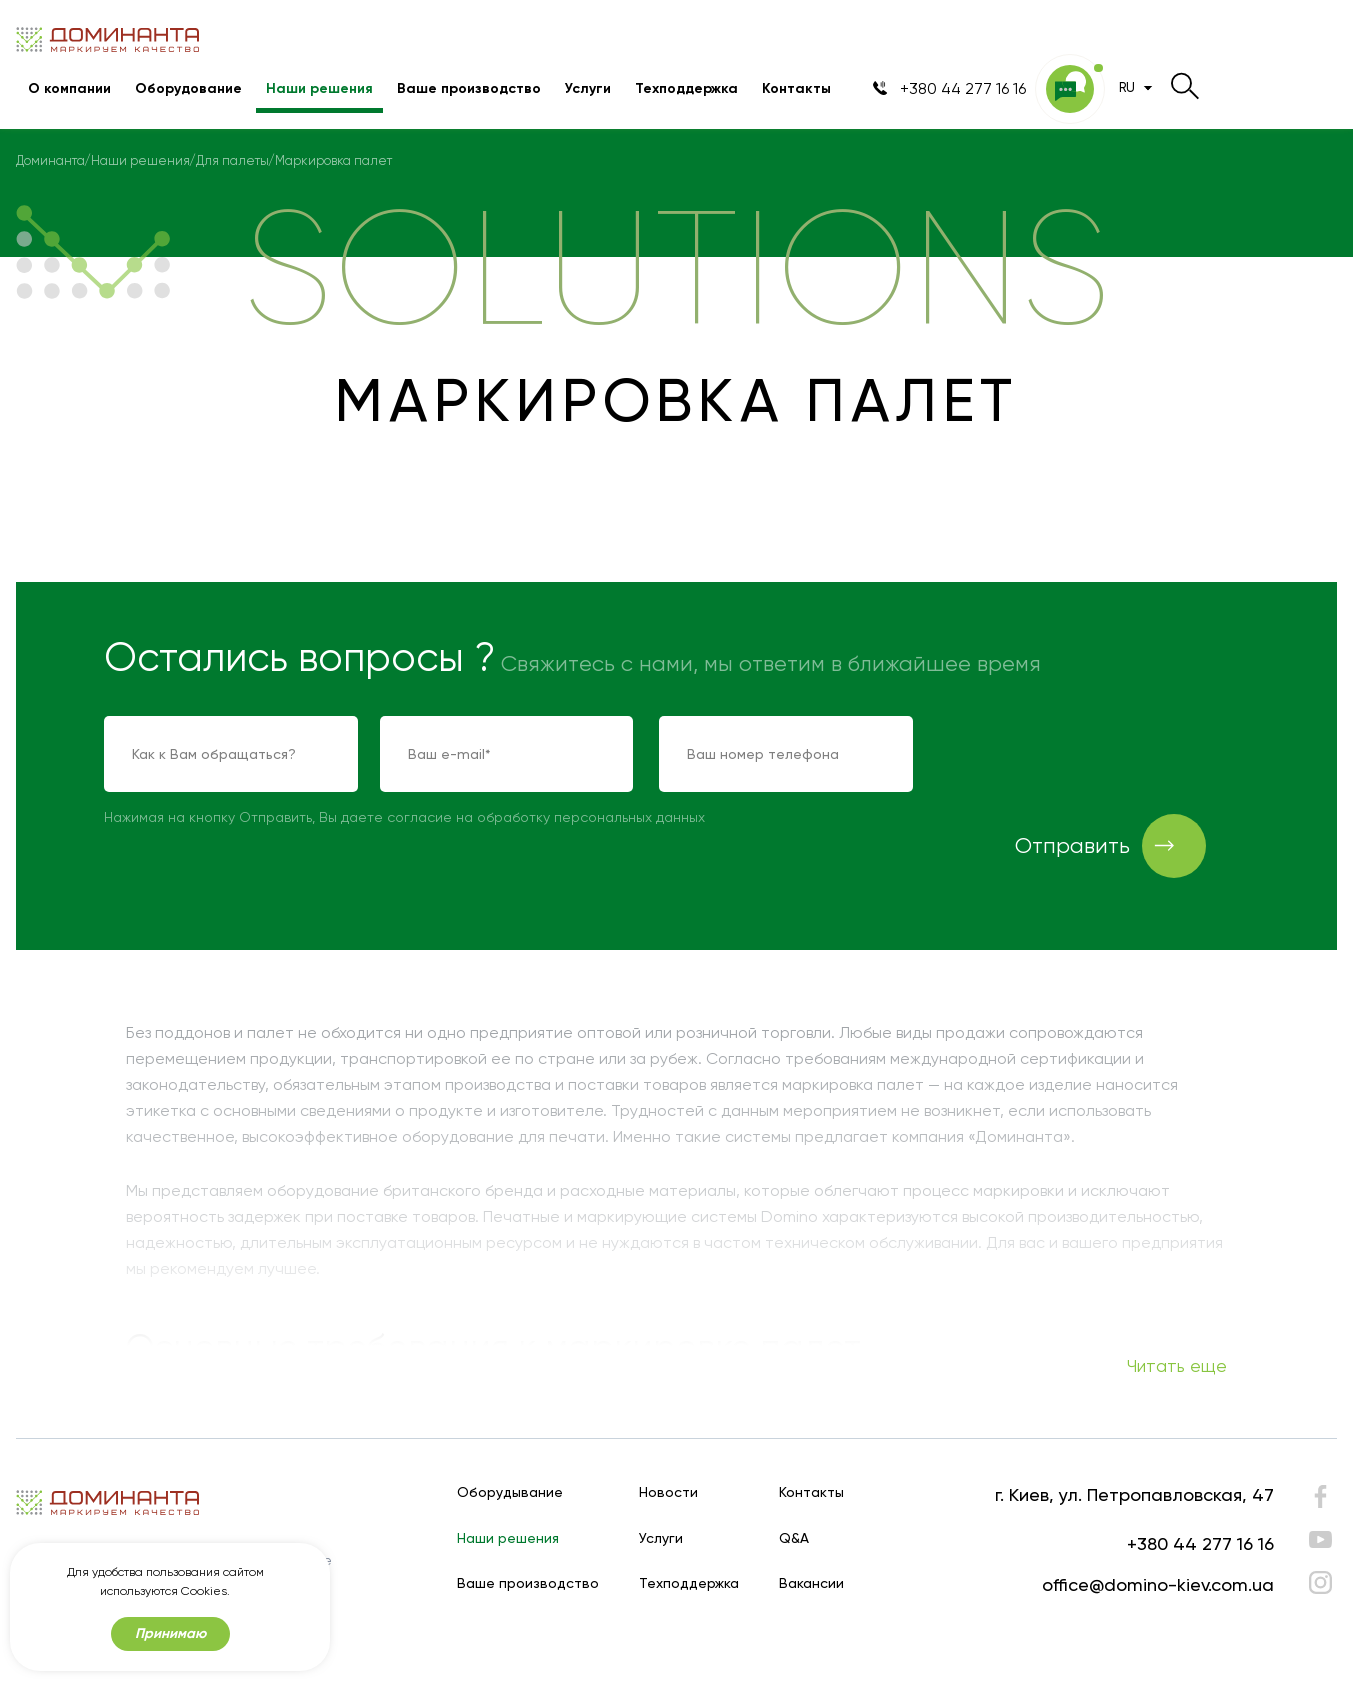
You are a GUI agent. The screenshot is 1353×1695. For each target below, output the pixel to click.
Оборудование (188, 88)
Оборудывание (510, 1492)
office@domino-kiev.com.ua (1158, 1584)
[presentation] (1091, 755)
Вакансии (811, 1583)
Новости (668, 1492)
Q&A (794, 1538)
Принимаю (170, 1634)
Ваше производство (469, 88)
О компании (69, 88)
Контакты (796, 88)
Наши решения (319, 88)
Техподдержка (686, 88)
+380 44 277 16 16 (1200, 1543)
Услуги (588, 88)
